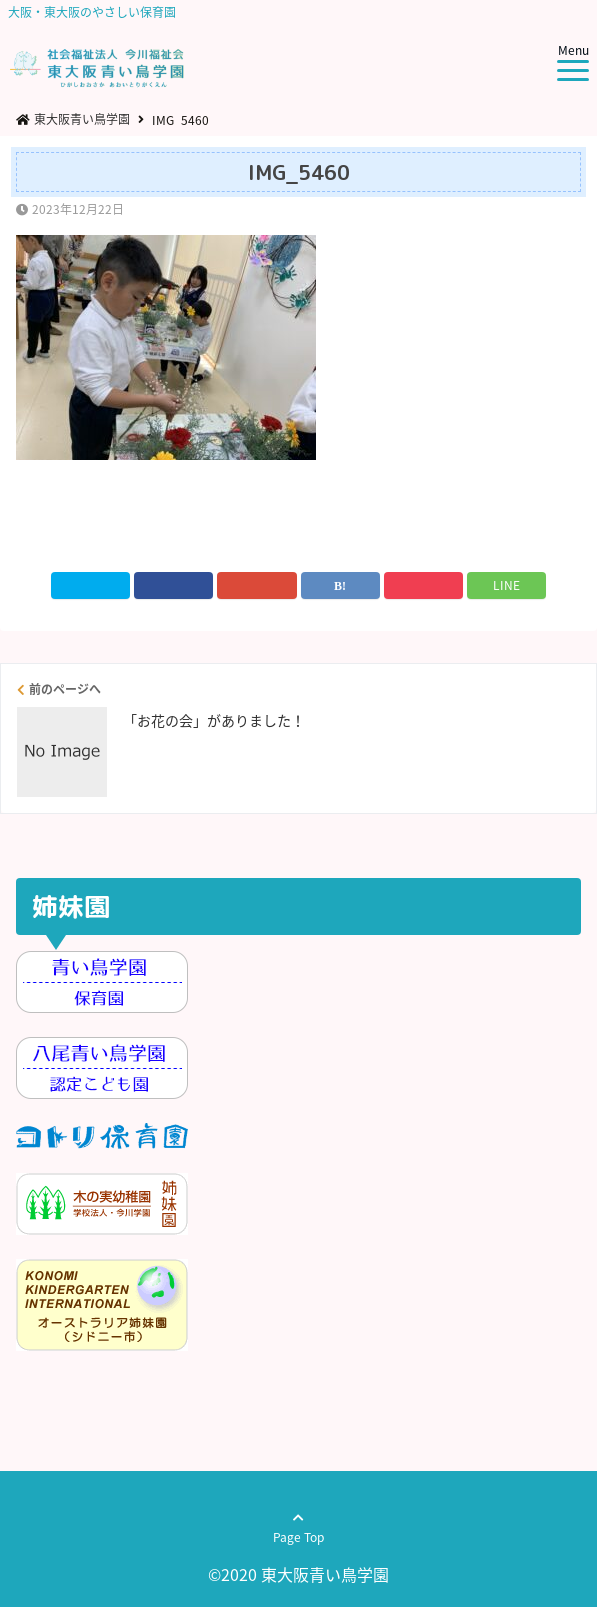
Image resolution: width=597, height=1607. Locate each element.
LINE (506, 585)
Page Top (298, 1536)
